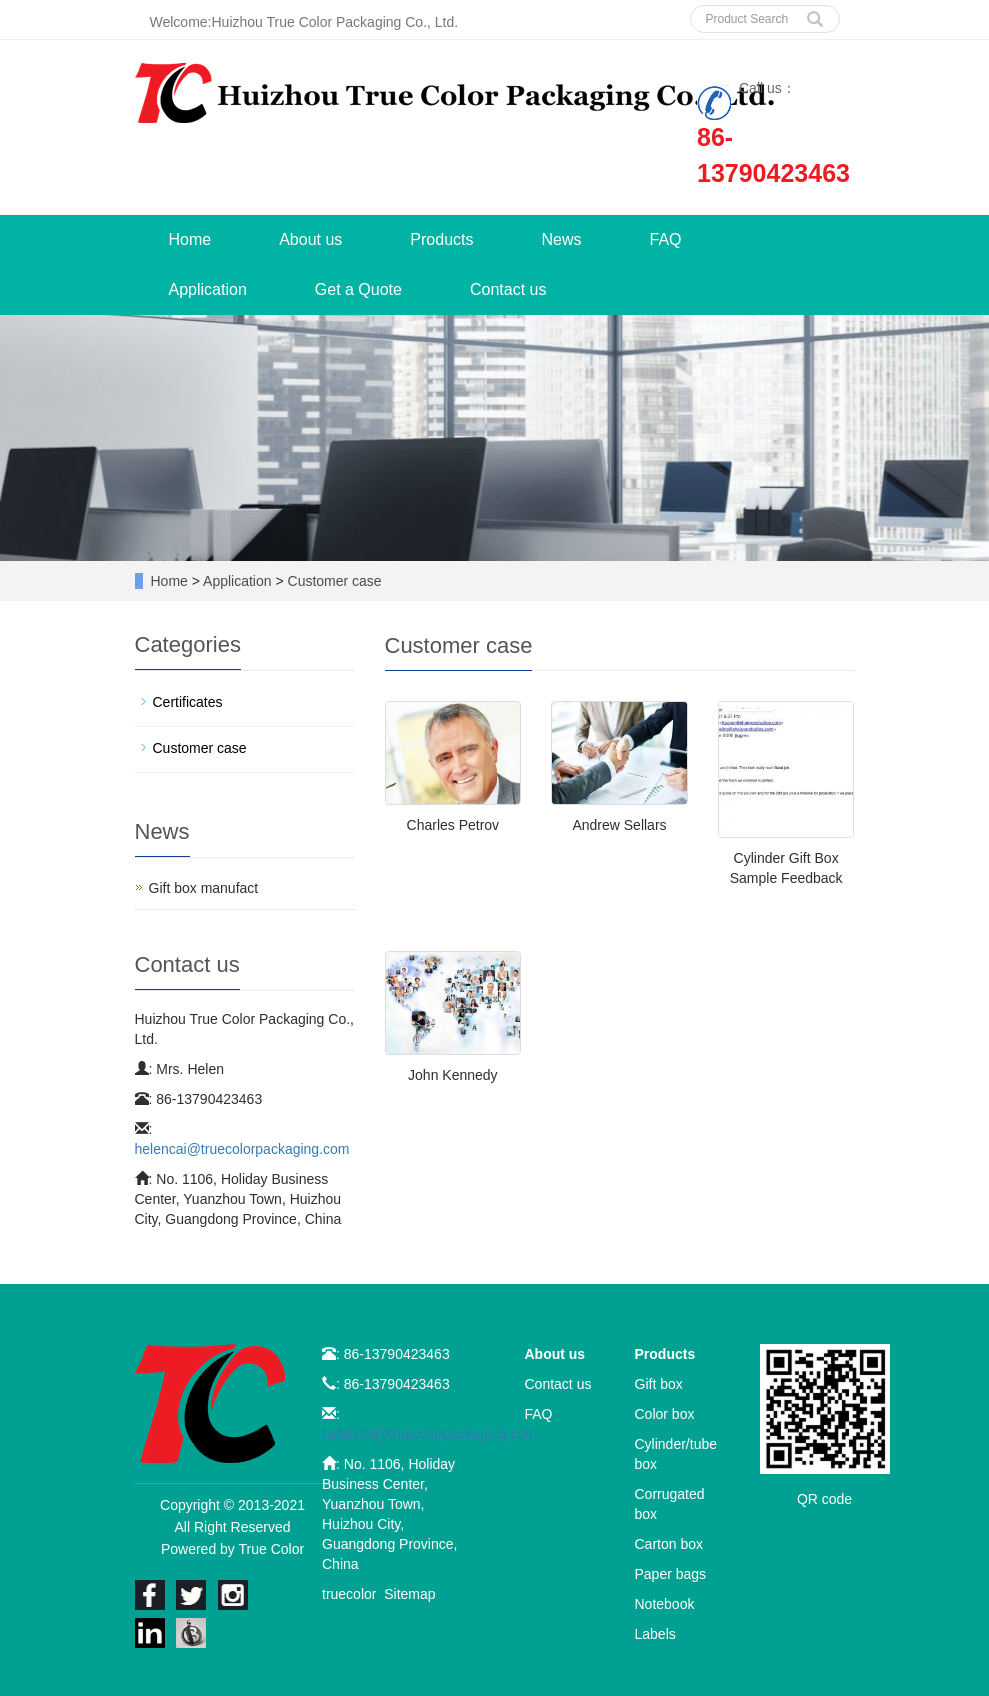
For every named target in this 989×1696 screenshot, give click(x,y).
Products (441, 239)
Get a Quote (358, 289)
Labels (655, 1634)
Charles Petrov (453, 825)
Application (208, 289)
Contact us (508, 289)
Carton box (669, 1544)
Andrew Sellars (619, 825)
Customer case (333, 581)
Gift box (659, 1384)
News (561, 239)
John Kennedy (453, 1075)
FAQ (666, 239)
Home (190, 239)
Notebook (665, 1604)
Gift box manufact (204, 888)
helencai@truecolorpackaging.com (242, 1149)
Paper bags (671, 1574)
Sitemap (409, 1594)
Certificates (188, 702)
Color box (665, 1414)
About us (310, 239)
